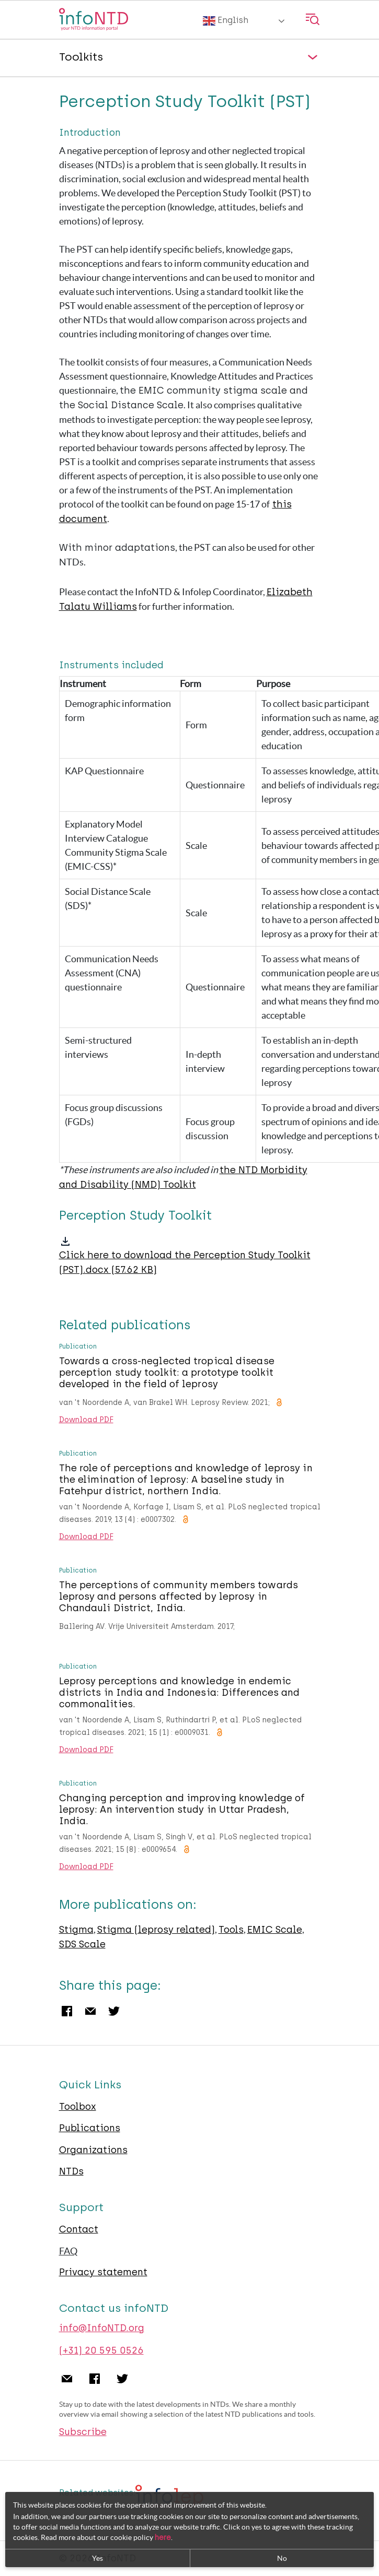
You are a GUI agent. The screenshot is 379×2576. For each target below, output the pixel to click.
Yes (97, 2558)
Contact (78, 2229)
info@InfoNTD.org (101, 2328)
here (163, 2537)
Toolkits (81, 56)
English (225, 21)
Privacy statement (103, 2272)
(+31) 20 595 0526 (101, 2350)
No (282, 2558)
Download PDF (86, 1420)
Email (90, 2011)
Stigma (76, 1929)
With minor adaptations (117, 547)
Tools (231, 1929)
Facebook (67, 2011)
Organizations (93, 2150)
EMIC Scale (274, 1929)
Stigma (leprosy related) (156, 1929)
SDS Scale (82, 1944)
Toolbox (77, 2106)
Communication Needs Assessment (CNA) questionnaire (111, 972)
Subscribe (83, 2432)
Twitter (114, 2011)
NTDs (71, 2171)
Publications (89, 2128)
